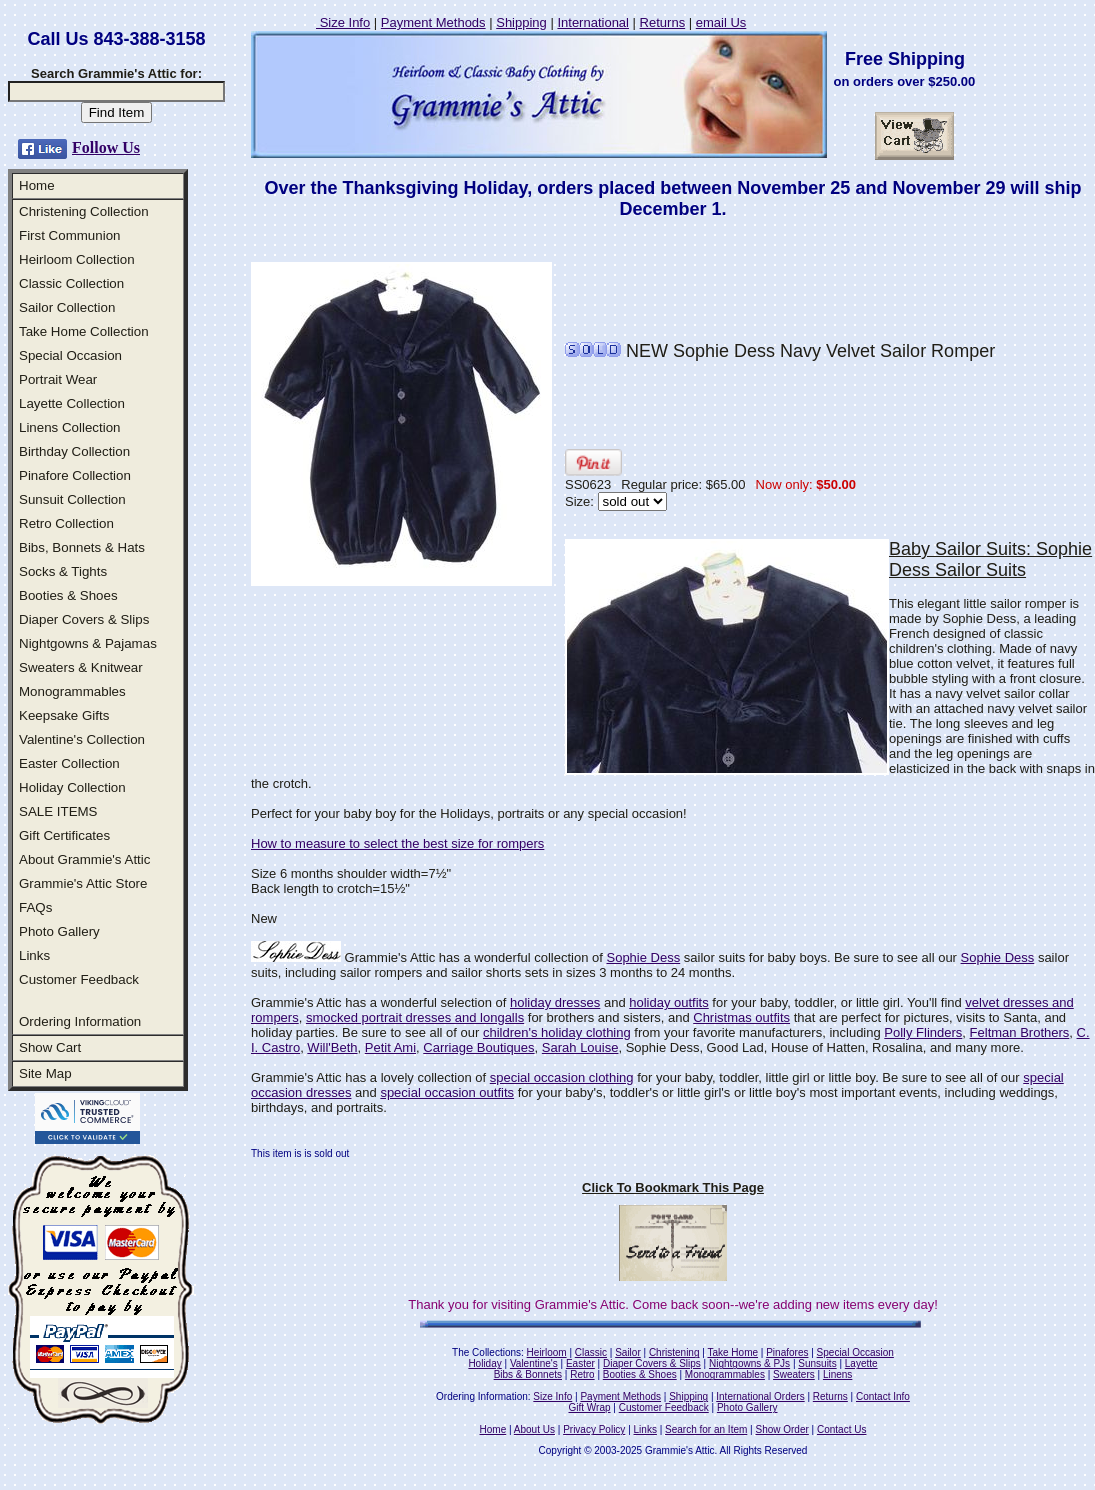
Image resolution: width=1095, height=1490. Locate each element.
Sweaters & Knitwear (81, 667)
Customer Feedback (79, 979)
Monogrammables (72, 691)
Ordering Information (80, 1021)
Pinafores (787, 1352)
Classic (591, 1352)
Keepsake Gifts (64, 715)
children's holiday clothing (557, 1032)
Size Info (343, 22)
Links (34, 955)
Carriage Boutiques (478, 1047)
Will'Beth (332, 1047)
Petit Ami (390, 1047)
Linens (837, 1374)
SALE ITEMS (58, 811)
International (593, 22)
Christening (674, 1352)
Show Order (781, 1429)
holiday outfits (669, 1002)
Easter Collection (69, 763)
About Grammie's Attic (84, 859)
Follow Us (106, 147)
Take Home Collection (84, 331)
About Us (534, 1429)
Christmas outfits (741, 1017)
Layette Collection (72, 403)
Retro (582, 1374)
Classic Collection (71, 283)
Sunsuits (817, 1363)
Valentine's (534, 1363)
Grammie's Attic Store (83, 883)
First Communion (69, 235)
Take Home (732, 1352)
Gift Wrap (590, 1407)
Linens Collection (70, 427)
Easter (580, 1363)
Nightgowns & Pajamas (88, 643)
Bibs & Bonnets (528, 1374)
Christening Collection (84, 211)
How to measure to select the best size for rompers (397, 843)
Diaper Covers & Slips (84, 619)
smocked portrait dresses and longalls (415, 1017)
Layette (861, 1363)
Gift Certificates (64, 835)
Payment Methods (433, 22)
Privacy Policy (594, 1429)
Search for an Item (706, 1429)
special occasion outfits (447, 1092)
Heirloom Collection (77, 259)
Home (37, 185)
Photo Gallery (59, 931)
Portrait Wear (58, 379)
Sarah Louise (580, 1047)
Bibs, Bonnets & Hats (82, 547)
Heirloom (547, 1352)
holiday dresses (555, 1002)
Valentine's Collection (82, 739)
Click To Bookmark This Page (673, 1187)
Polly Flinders (923, 1032)
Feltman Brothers (1020, 1032)
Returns (663, 22)
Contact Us (841, 1429)
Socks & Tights (63, 571)
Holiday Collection (72, 787)
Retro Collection (66, 523)
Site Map (45, 1073)
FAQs (35, 907)
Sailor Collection (67, 307)
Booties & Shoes (68, 595)
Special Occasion (70, 355)
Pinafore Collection (75, 475)
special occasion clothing (562, 1077)
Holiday (484, 1363)
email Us (721, 22)
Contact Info (883, 1396)
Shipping (521, 22)
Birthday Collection (74, 451)
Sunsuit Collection (72, 499)
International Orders (760, 1396)
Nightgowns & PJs (749, 1363)
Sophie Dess (643, 957)
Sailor (628, 1352)
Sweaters (794, 1374)
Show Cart (50, 1047)
